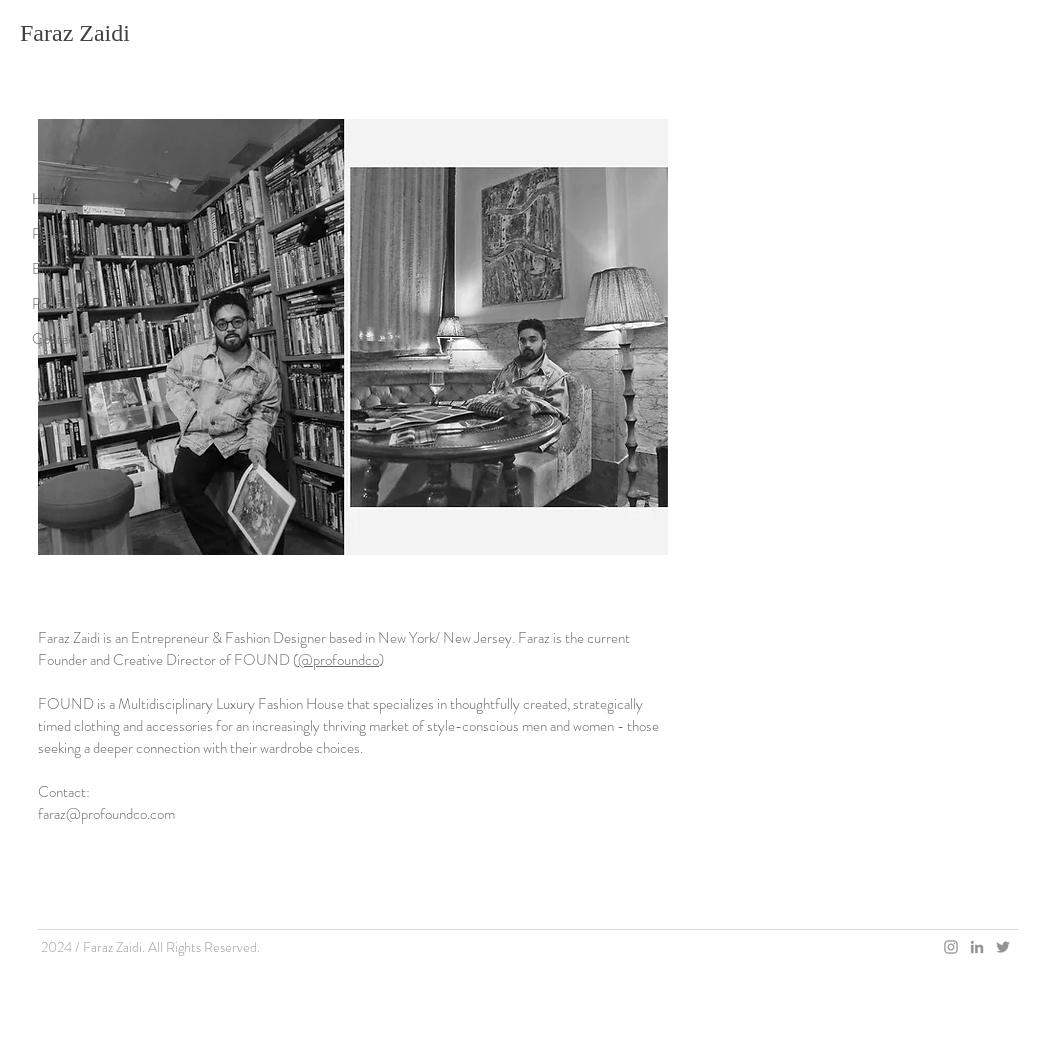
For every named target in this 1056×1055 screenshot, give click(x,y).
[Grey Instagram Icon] (951, 947)
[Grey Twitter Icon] (1003, 947)
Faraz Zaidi (75, 33)
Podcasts (58, 304)
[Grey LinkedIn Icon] (977, 947)
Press (48, 234)
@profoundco (338, 660)
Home (50, 199)
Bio (41, 269)
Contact (56, 339)
